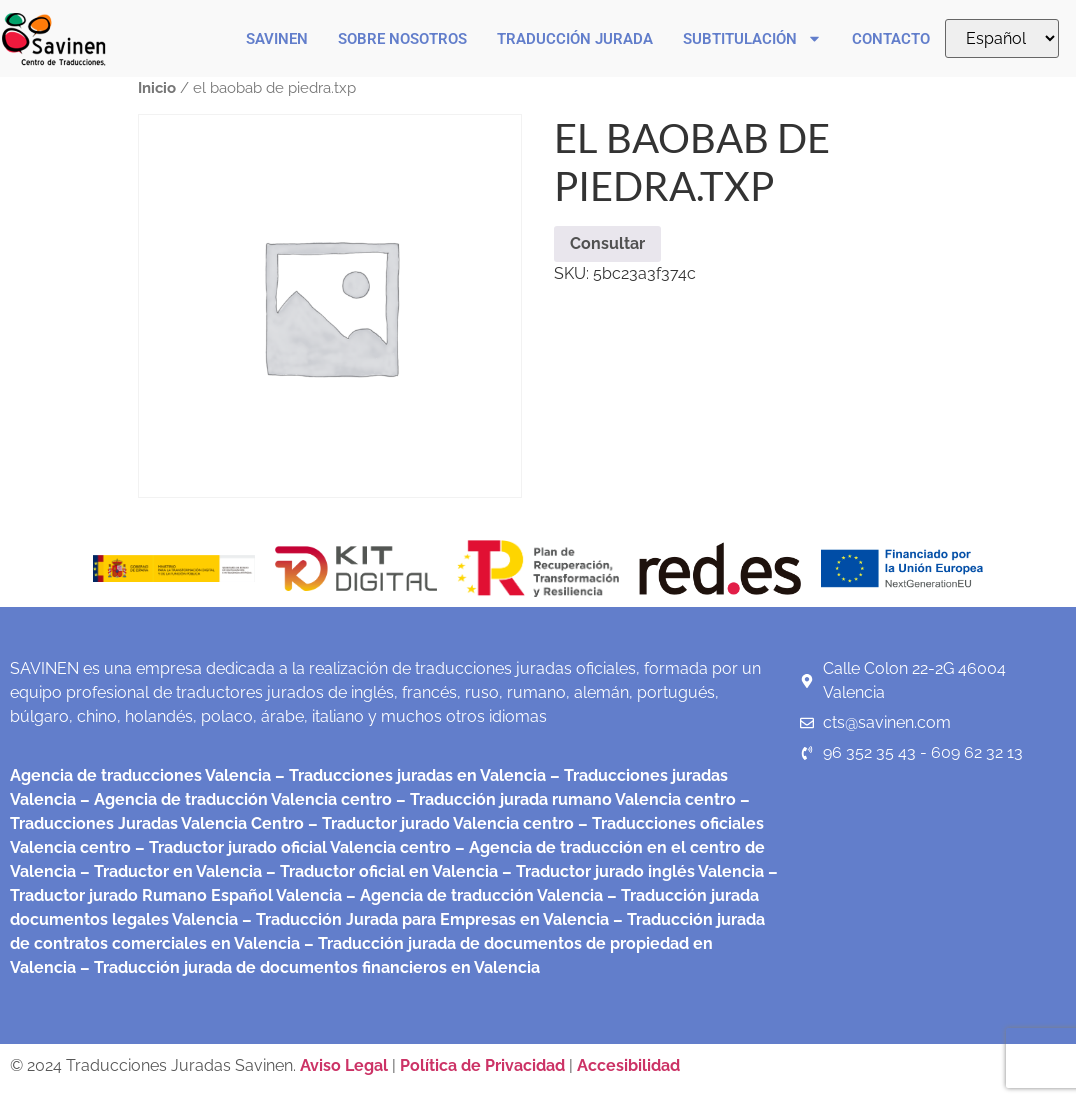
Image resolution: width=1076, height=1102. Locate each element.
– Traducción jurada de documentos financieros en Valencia (308, 967)
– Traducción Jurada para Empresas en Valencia (423, 919)
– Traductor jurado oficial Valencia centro (291, 847)
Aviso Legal (346, 1065)
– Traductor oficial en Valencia (382, 871)
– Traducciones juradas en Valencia (408, 775)
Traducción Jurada (575, 39)
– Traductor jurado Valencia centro (439, 823)
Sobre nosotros (402, 39)
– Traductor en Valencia (169, 871)
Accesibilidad (628, 1065)
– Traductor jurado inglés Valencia (633, 871)
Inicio (157, 87)
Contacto (891, 39)
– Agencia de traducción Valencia (472, 895)
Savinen (277, 39)
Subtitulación (752, 38)
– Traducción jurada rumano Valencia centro (564, 799)
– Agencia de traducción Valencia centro (234, 799)
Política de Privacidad (482, 1065)
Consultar (607, 243)
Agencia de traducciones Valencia (140, 775)
